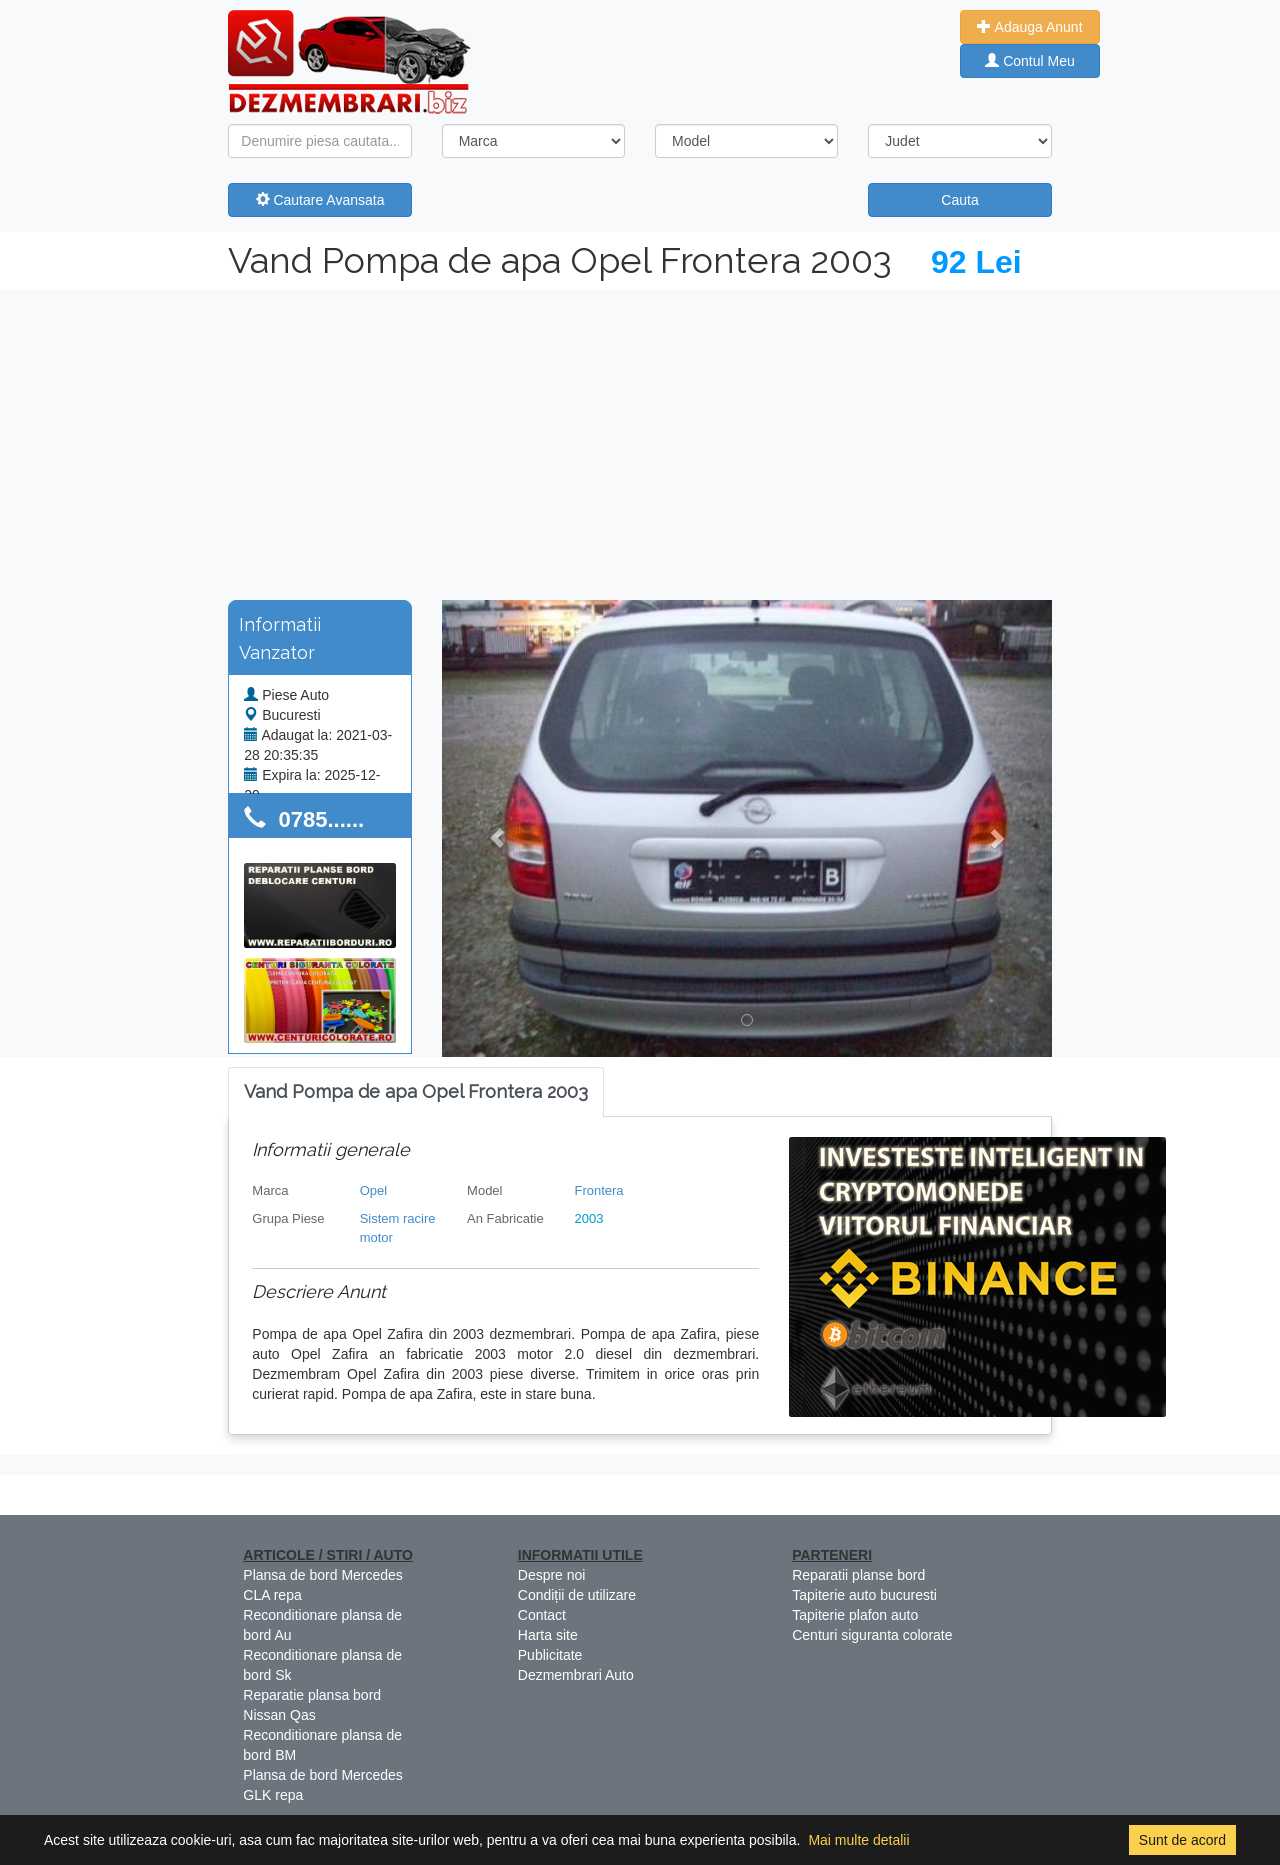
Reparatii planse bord (858, 1575)
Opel (373, 1190)
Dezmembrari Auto (576, 1675)
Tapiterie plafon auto (855, 1615)
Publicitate (550, 1655)
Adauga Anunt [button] (1029, 27)
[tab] (416, 1092)
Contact (542, 1615)
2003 (588, 1218)
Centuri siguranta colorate (872, 1635)
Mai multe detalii (858, 1840)
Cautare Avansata (320, 200)
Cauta (959, 200)
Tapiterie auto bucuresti (864, 1595)
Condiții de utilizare (577, 1595)
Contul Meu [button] (1029, 61)
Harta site (548, 1635)
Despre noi (552, 1575)
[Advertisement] (640, 440)
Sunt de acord (1182, 1840)
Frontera (598, 1190)
